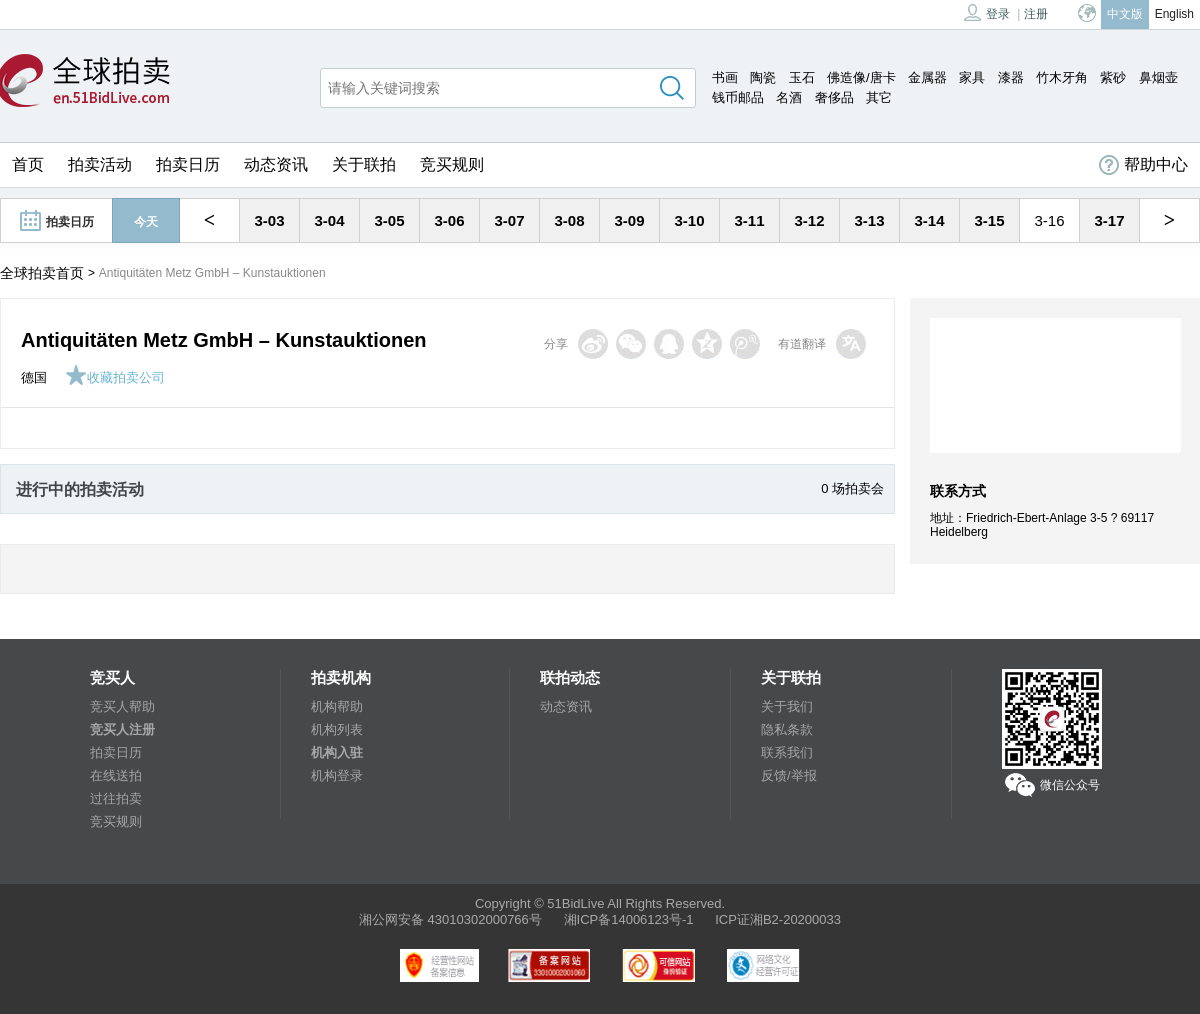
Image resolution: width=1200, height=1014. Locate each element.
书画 (725, 77)
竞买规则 (452, 164)
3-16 (1049, 220)
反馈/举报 (789, 775)
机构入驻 (337, 752)
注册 (1036, 14)
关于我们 (787, 706)
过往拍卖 (116, 798)
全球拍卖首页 (42, 273)
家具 (972, 77)
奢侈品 (834, 97)
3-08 (569, 220)
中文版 (1125, 14)
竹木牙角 (1062, 77)
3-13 (869, 220)
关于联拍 (364, 164)
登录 (987, 12)
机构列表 (337, 729)
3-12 (809, 220)
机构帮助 (337, 706)
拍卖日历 (188, 164)
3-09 (629, 220)
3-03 (269, 220)
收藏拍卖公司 (115, 377)
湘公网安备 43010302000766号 (450, 919)
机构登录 (337, 775)
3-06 (449, 220)
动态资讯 (276, 164)
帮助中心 (1143, 165)
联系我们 (787, 752)
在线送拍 (116, 775)
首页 (28, 164)
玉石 (802, 77)
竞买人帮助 (122, 706)
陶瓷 (763, 77)
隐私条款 (787, 729)
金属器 (927, 77)
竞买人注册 (122, 729)
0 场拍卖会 (852, 488)
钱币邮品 (738, 97)
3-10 (689, 220)
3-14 (929, 220)
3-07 (509, 220)
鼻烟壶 (1158, 77)
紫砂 (1113, 77)
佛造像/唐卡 (861, 77)
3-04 (329, 220)
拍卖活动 (100, 164)
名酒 (789, 97)
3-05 (389, 220)
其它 (879, 97)
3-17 (1109, 220)
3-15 (989, 220)
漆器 (1011, 77)
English (1174, 14)
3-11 (749, 220)
